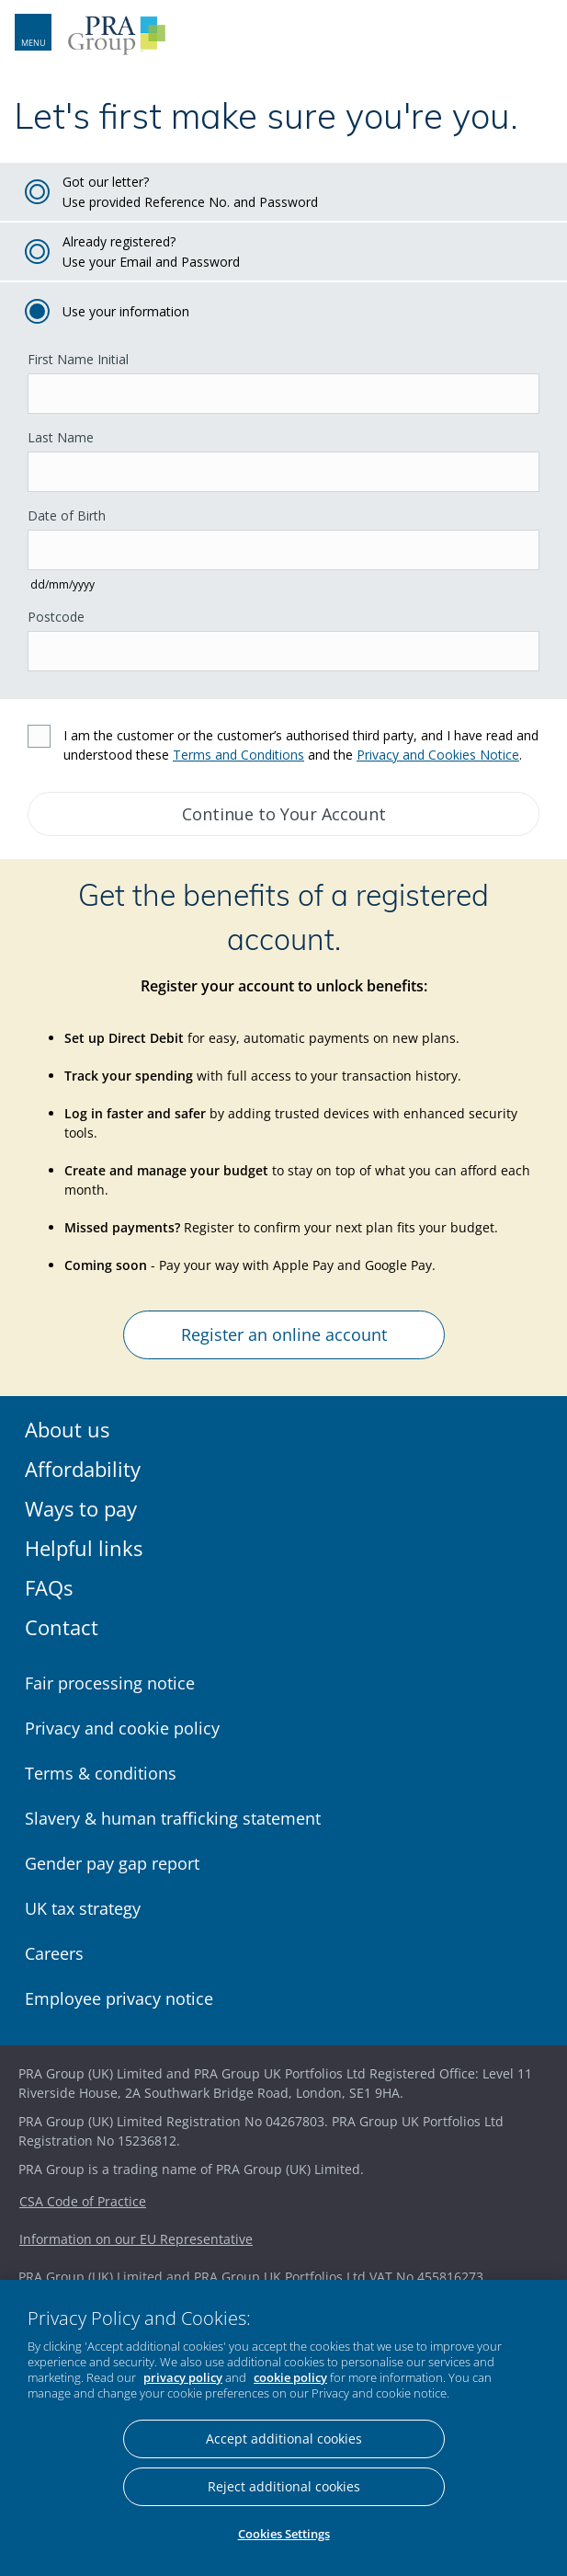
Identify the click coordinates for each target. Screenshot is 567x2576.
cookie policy (290, 2377)
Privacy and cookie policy (122, 1728)
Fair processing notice (110, 1683)
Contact (61, 1627)
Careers (54, 1953)
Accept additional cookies (284, 2438)
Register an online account (284, 1334)
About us (67, 1429)
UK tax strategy (83, 1908)
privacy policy (182, 2377)
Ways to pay (81, 1508)
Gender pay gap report (112, 1863)
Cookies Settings (284, 2533)
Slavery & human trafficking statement (173, 1818)
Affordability (83, 1469)
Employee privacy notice (119, 1998)
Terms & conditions (100, 1773)
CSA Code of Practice (82, 2201)
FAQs (49, 1587)
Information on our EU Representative (136, 2239)
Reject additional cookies (284, 2486)
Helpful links (83, 1548)
